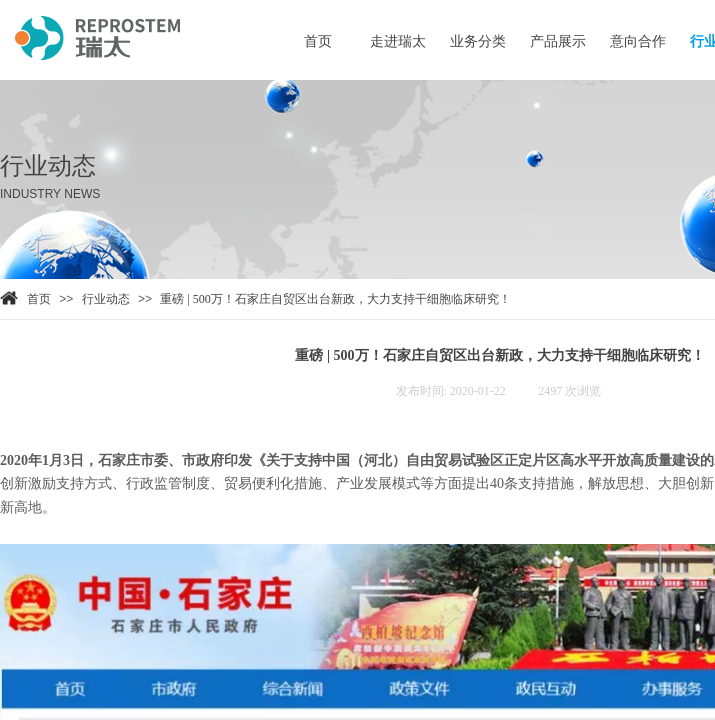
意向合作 (638, 41)
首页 (39, 299)
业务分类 (478, 41)
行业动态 (106, 299)
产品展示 (558, 41)
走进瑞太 (398, 41)
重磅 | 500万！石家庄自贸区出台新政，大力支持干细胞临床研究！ (335, 299)
